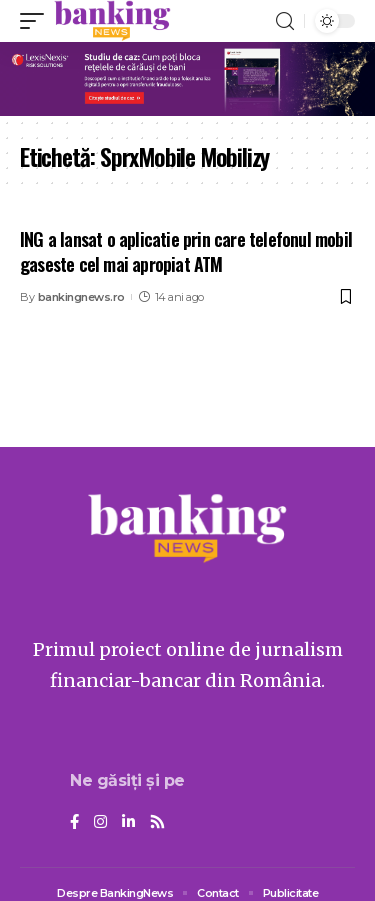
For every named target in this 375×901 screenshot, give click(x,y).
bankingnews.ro (81, 297)
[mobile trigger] (37, 21)
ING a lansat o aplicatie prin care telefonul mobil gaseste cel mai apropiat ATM (186, 251)
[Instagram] (100, 823)
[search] (285, 21)
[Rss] (157, 823)
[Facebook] (74, 823)
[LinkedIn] (128, 823)
